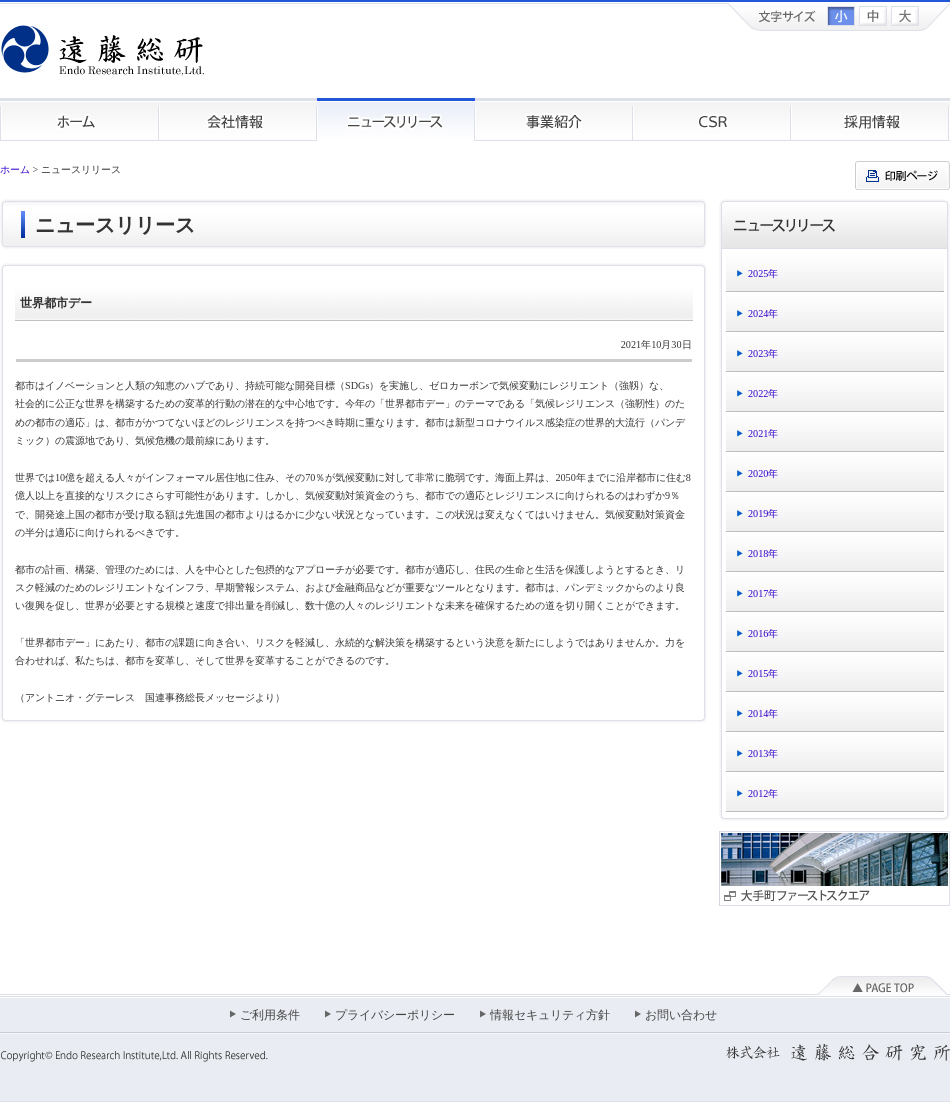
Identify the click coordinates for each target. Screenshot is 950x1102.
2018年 (763, 553)
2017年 (763, 593)
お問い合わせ (681, 1015)
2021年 (763, 433)
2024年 (763, 313)
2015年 (763, 673)
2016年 (763, 633)
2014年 (763, 713)
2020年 (763, 473)
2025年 (763, 273)
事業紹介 (554, 119)
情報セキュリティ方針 (550, 1015)
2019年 (763, 513)
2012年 (763, 793)
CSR (712, 119)
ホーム (79, 119)
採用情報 (870, 119)
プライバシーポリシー (395, 1015)
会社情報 (238, 119)
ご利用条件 (270, 1015)
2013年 (763, 753)
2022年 (763, 393)
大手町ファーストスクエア (834, 868)
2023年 (763, 353)
